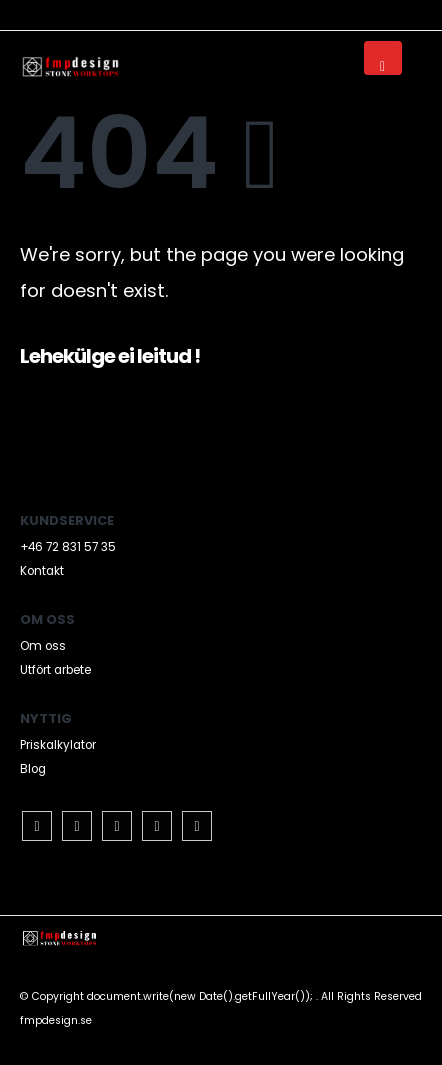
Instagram (197, 826)
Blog (33, 769)
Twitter (77, 826)
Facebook (37, 826)
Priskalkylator (58, 745)
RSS (117, 826)
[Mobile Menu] (383, 58)
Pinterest (157, 826)
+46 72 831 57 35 (68, 547)
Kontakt (42, 571)
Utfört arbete (55, 670)
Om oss (43, 646)
